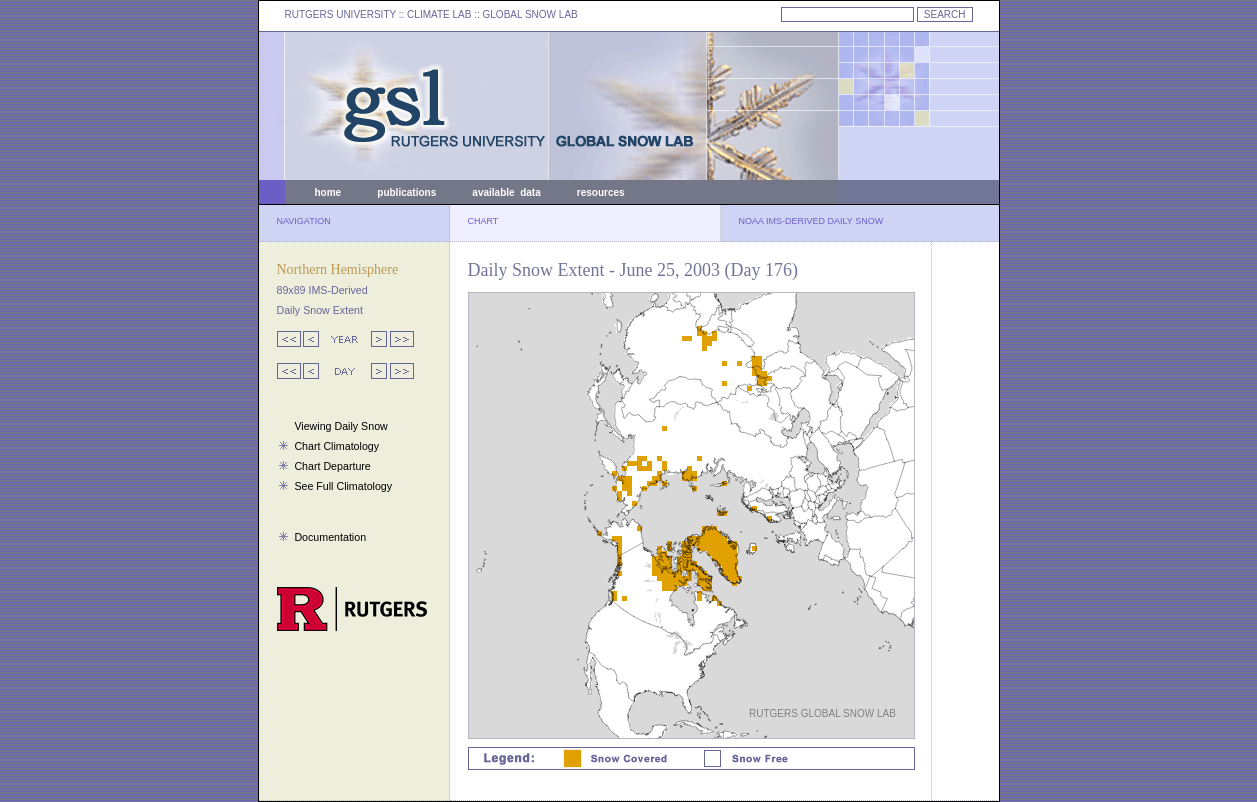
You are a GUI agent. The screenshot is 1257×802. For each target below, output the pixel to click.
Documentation (330, 537)
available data (506, 192)
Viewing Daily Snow (340, 426)
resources (601, 192)
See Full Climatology (343, 486)
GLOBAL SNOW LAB (530, 14)
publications (406, 192)
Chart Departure (332, 466)
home (328, 192)
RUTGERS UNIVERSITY (341, 14)
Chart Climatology (336, 446)
